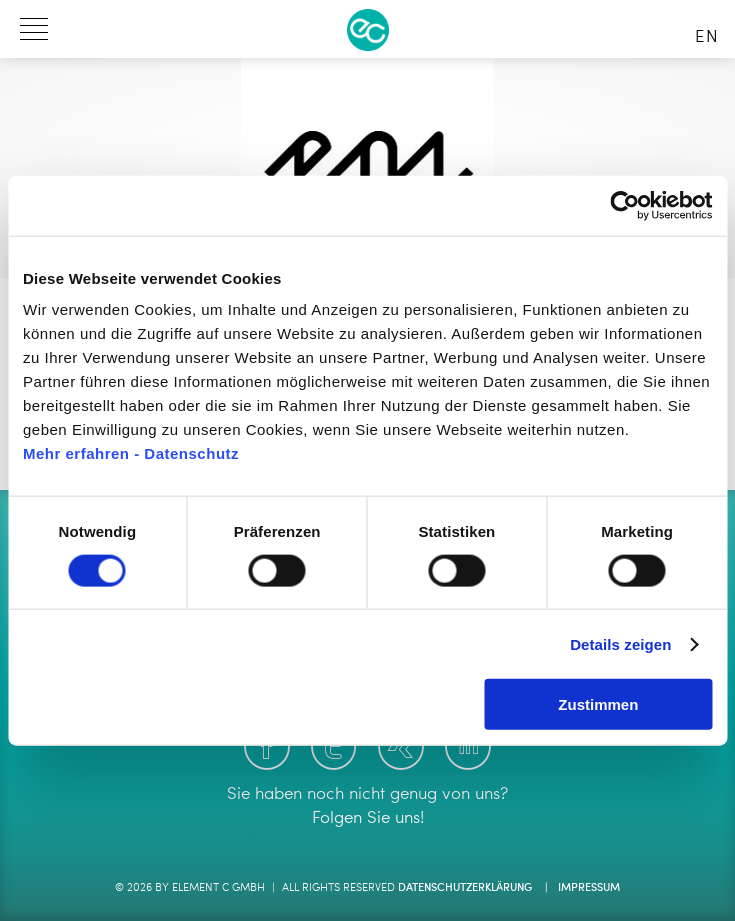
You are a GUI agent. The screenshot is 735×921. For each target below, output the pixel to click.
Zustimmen (598, 704)
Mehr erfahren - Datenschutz (131, 453)
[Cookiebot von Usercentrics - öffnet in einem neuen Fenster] (624, 205)
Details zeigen (620, 643)
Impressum (589, 888)
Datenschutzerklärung (465, 888)
